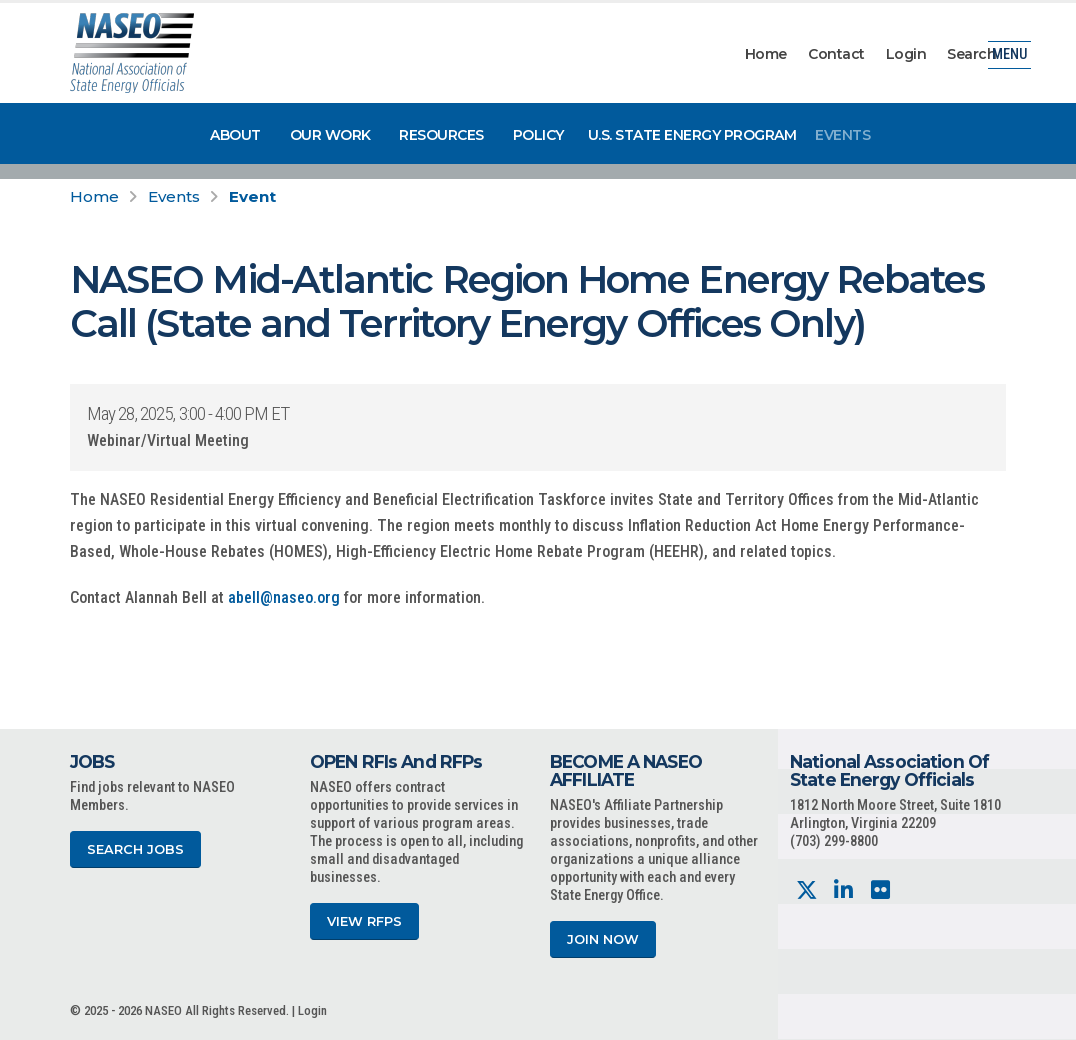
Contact (836, 54)
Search (971, 54)
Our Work (330, 135)
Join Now (603, 939)
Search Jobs (135, 849)
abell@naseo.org (284, 597)
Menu (1009, 54)
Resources (441, 135)
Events (842, 135)
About (235, 135)
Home (766, 54)
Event (252, 196)
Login (906, 54)
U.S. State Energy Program (692, 135)
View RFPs (364, 921)
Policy (538, 135)
